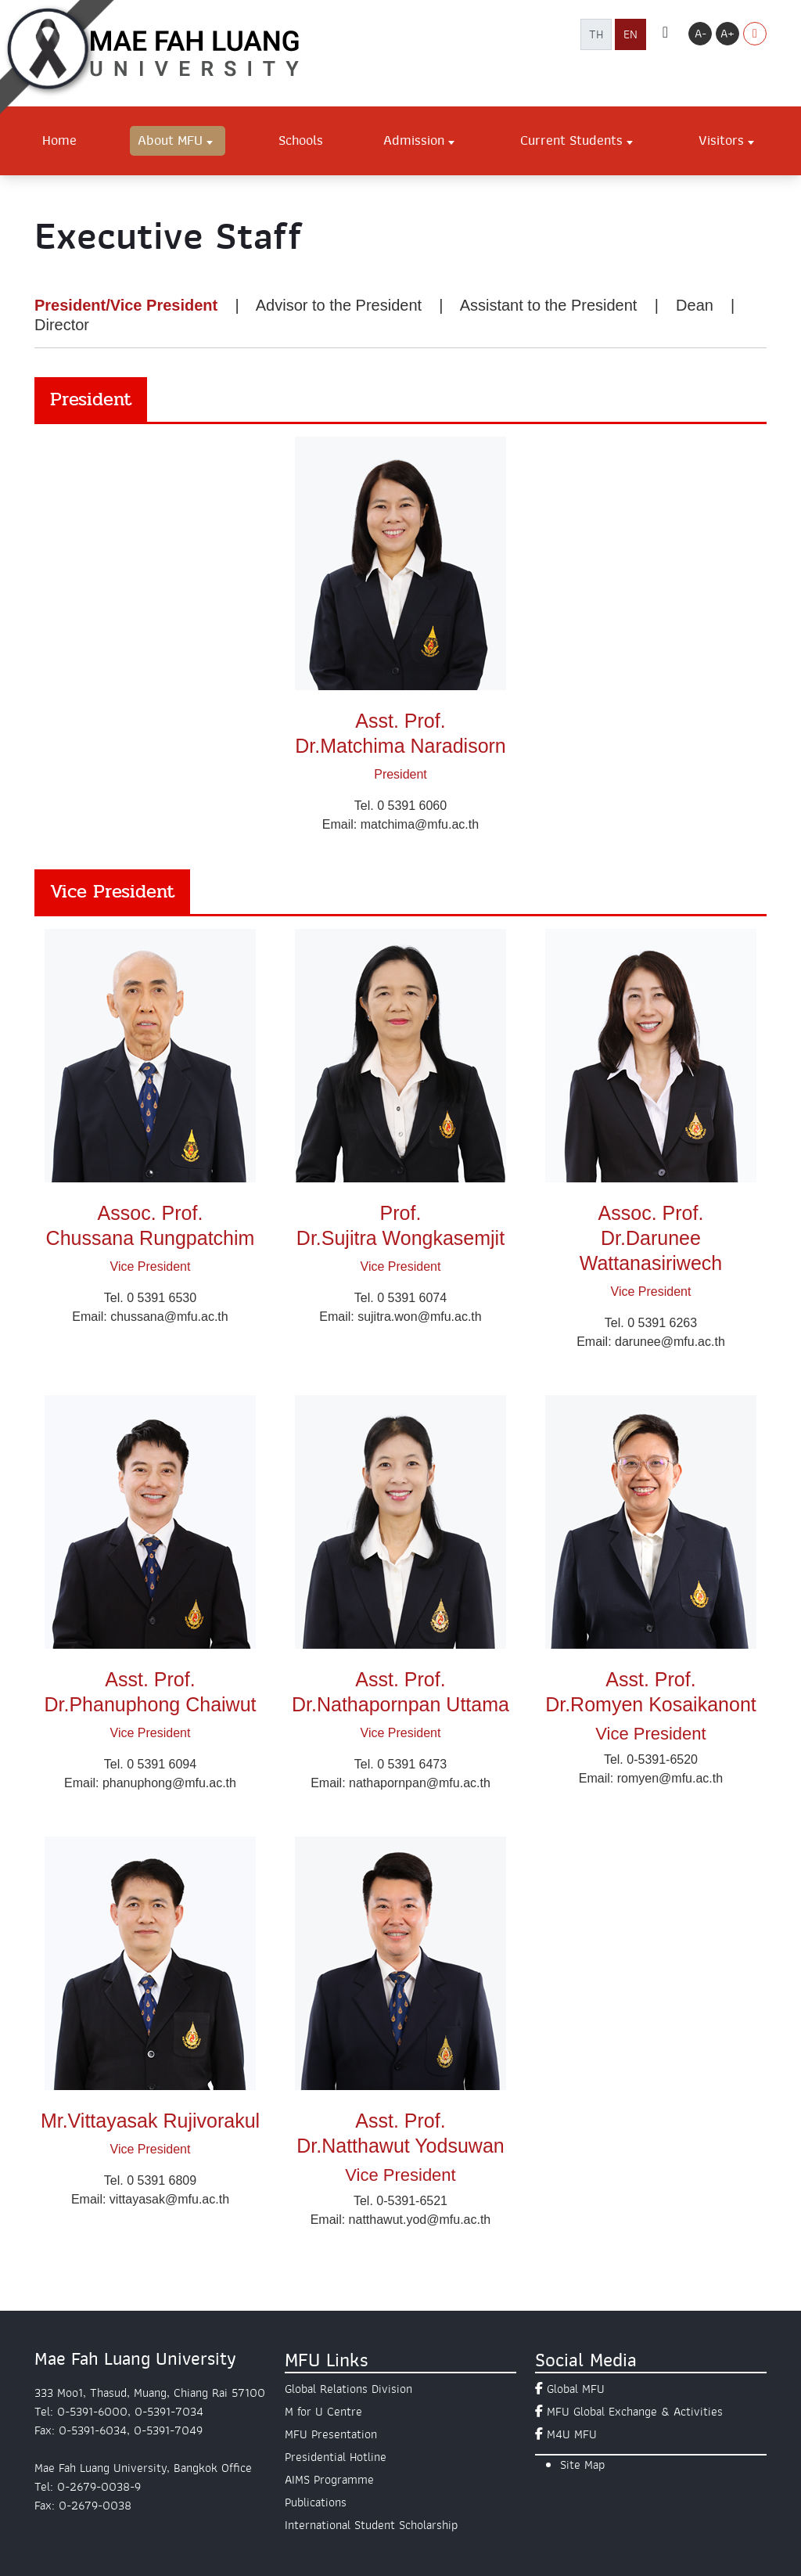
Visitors (721, 140)
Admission (413, 140)
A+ (727, 33)
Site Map (582, 2464)
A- (700, 33)
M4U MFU (572, 2434)
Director (61, 324)
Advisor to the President (339, 305)
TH (596, 34)
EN (630, 34)
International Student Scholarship (371, 2525)
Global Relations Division (348, 2389)
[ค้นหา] (665, 34)
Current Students (571, 140)
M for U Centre (323, 2411)
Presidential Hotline (335, 2457)
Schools (300, 140)
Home (59, 140)
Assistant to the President (549, 305)
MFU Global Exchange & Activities (635, 2411)
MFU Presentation (331, 2434)
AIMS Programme (329, 2479)
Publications (316, 2502)
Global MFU (576, 2389)
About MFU (170, 140)
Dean (694, 305)
